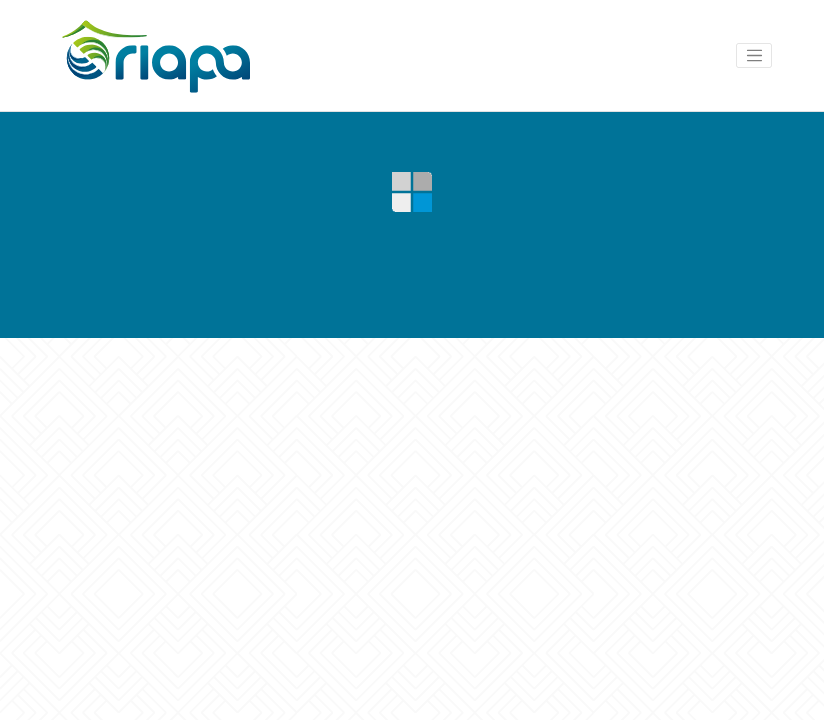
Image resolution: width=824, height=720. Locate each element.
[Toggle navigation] (754, 56)
